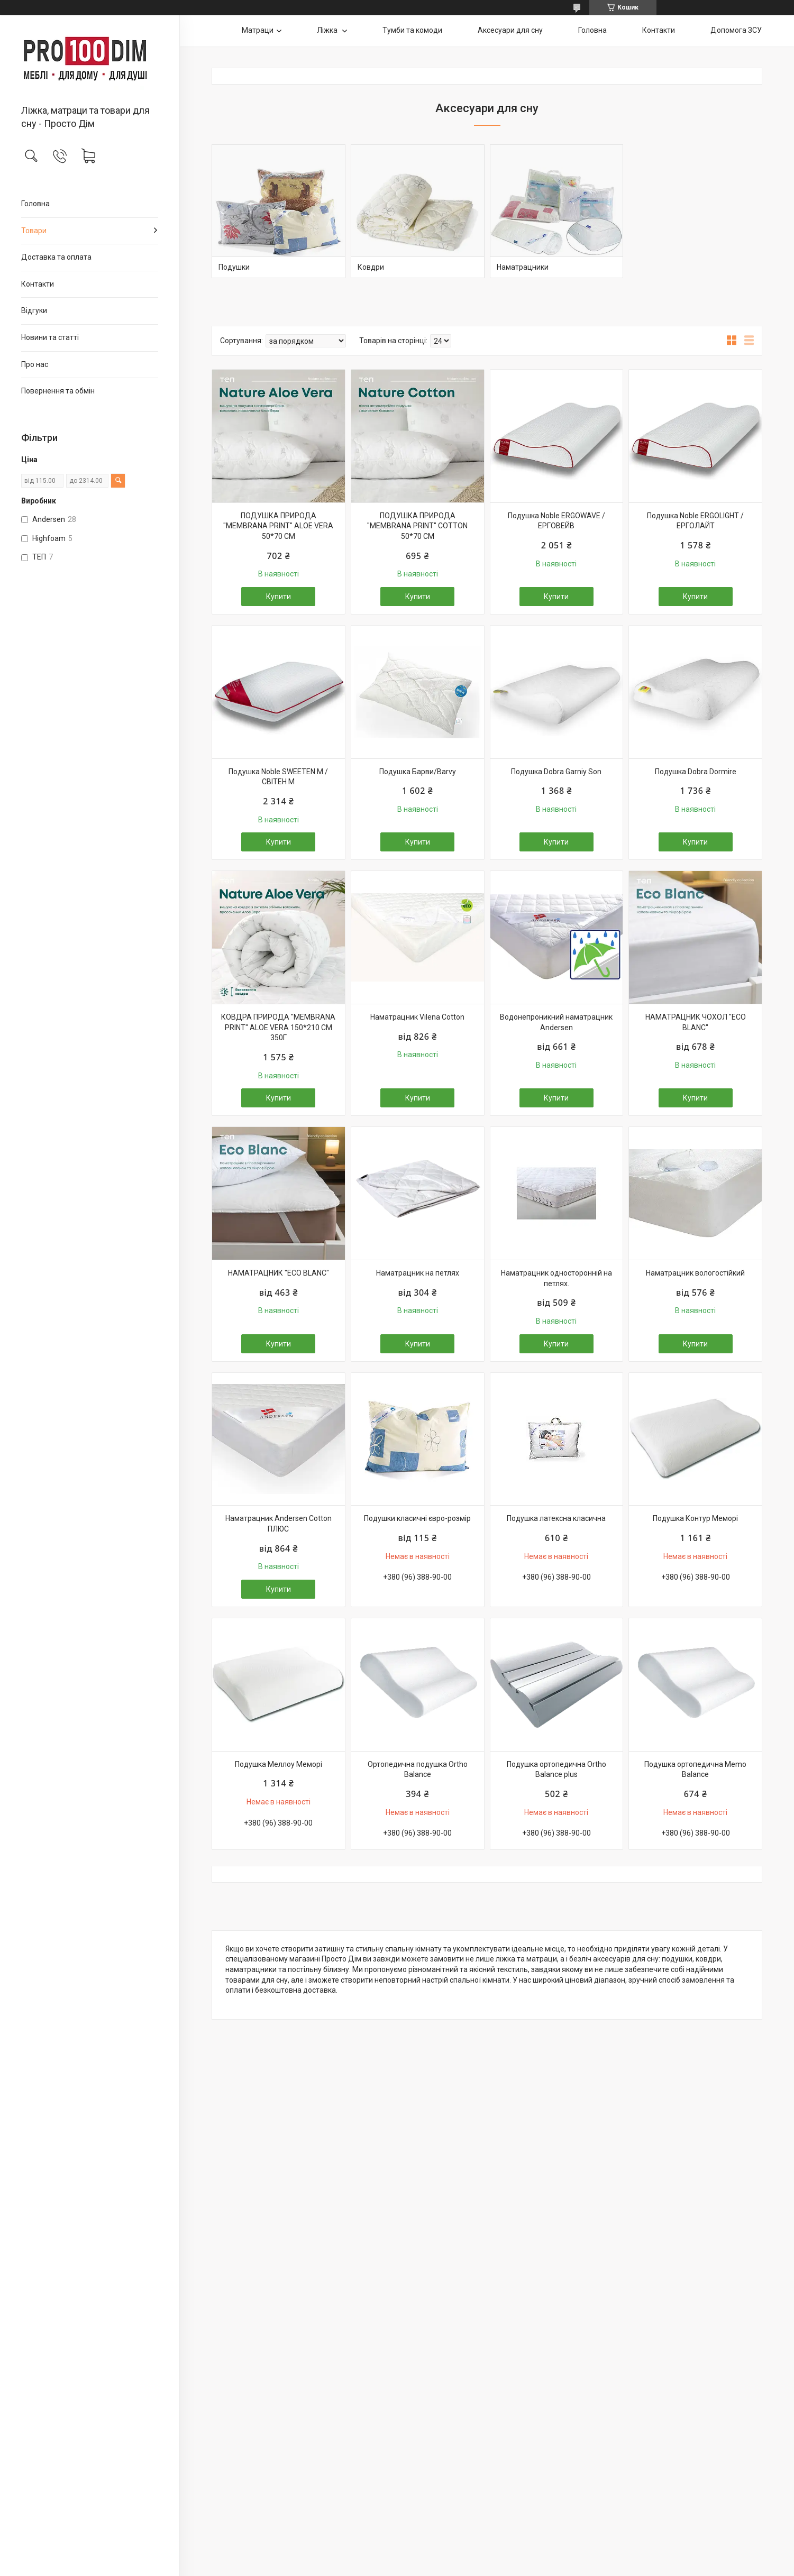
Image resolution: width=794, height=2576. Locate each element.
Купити (278, 596)
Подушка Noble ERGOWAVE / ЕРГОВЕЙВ (556, 520)
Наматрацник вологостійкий (695, 1273)
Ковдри (371, 267)
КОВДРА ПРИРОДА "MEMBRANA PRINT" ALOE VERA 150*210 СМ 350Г (278, 1027)
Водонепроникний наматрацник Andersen (556, 1022)
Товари (34, 230)
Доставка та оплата (56, 257)
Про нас (34, 364)
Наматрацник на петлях (417, 1273)
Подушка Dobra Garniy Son (556, 771)
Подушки (234, 267)
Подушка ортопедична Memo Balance (695, 1769)
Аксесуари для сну (510, 30)
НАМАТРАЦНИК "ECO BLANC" (278, 1273)
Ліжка (328, 30)
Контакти (37, 284)
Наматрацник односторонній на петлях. (556, 1278)
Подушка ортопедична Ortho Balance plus (556, 1769)
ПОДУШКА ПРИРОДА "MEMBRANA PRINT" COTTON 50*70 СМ (417, 525)
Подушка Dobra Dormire (695, 771)
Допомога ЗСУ (736, 30)
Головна (35, 203)
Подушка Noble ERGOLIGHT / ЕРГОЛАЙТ (695, 520)
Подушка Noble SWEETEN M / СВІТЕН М (278, 776)
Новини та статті (50, 337)
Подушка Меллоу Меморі (278, 1764)
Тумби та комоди (412, 30)
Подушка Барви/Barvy (417, 771)
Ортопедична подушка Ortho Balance (418, 1769)
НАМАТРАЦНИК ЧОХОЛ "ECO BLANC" (695, 1022)
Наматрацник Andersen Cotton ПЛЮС (278, 1523)
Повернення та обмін (58, 391)
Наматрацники (523, 267)
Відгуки (34, 310)
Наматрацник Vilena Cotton (417, 1017)
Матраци (257, 30)
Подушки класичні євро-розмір (417, 1518)
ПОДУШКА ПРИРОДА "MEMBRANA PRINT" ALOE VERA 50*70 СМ (278, 525)
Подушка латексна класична (556, 1518)
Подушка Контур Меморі (695, 1518)
